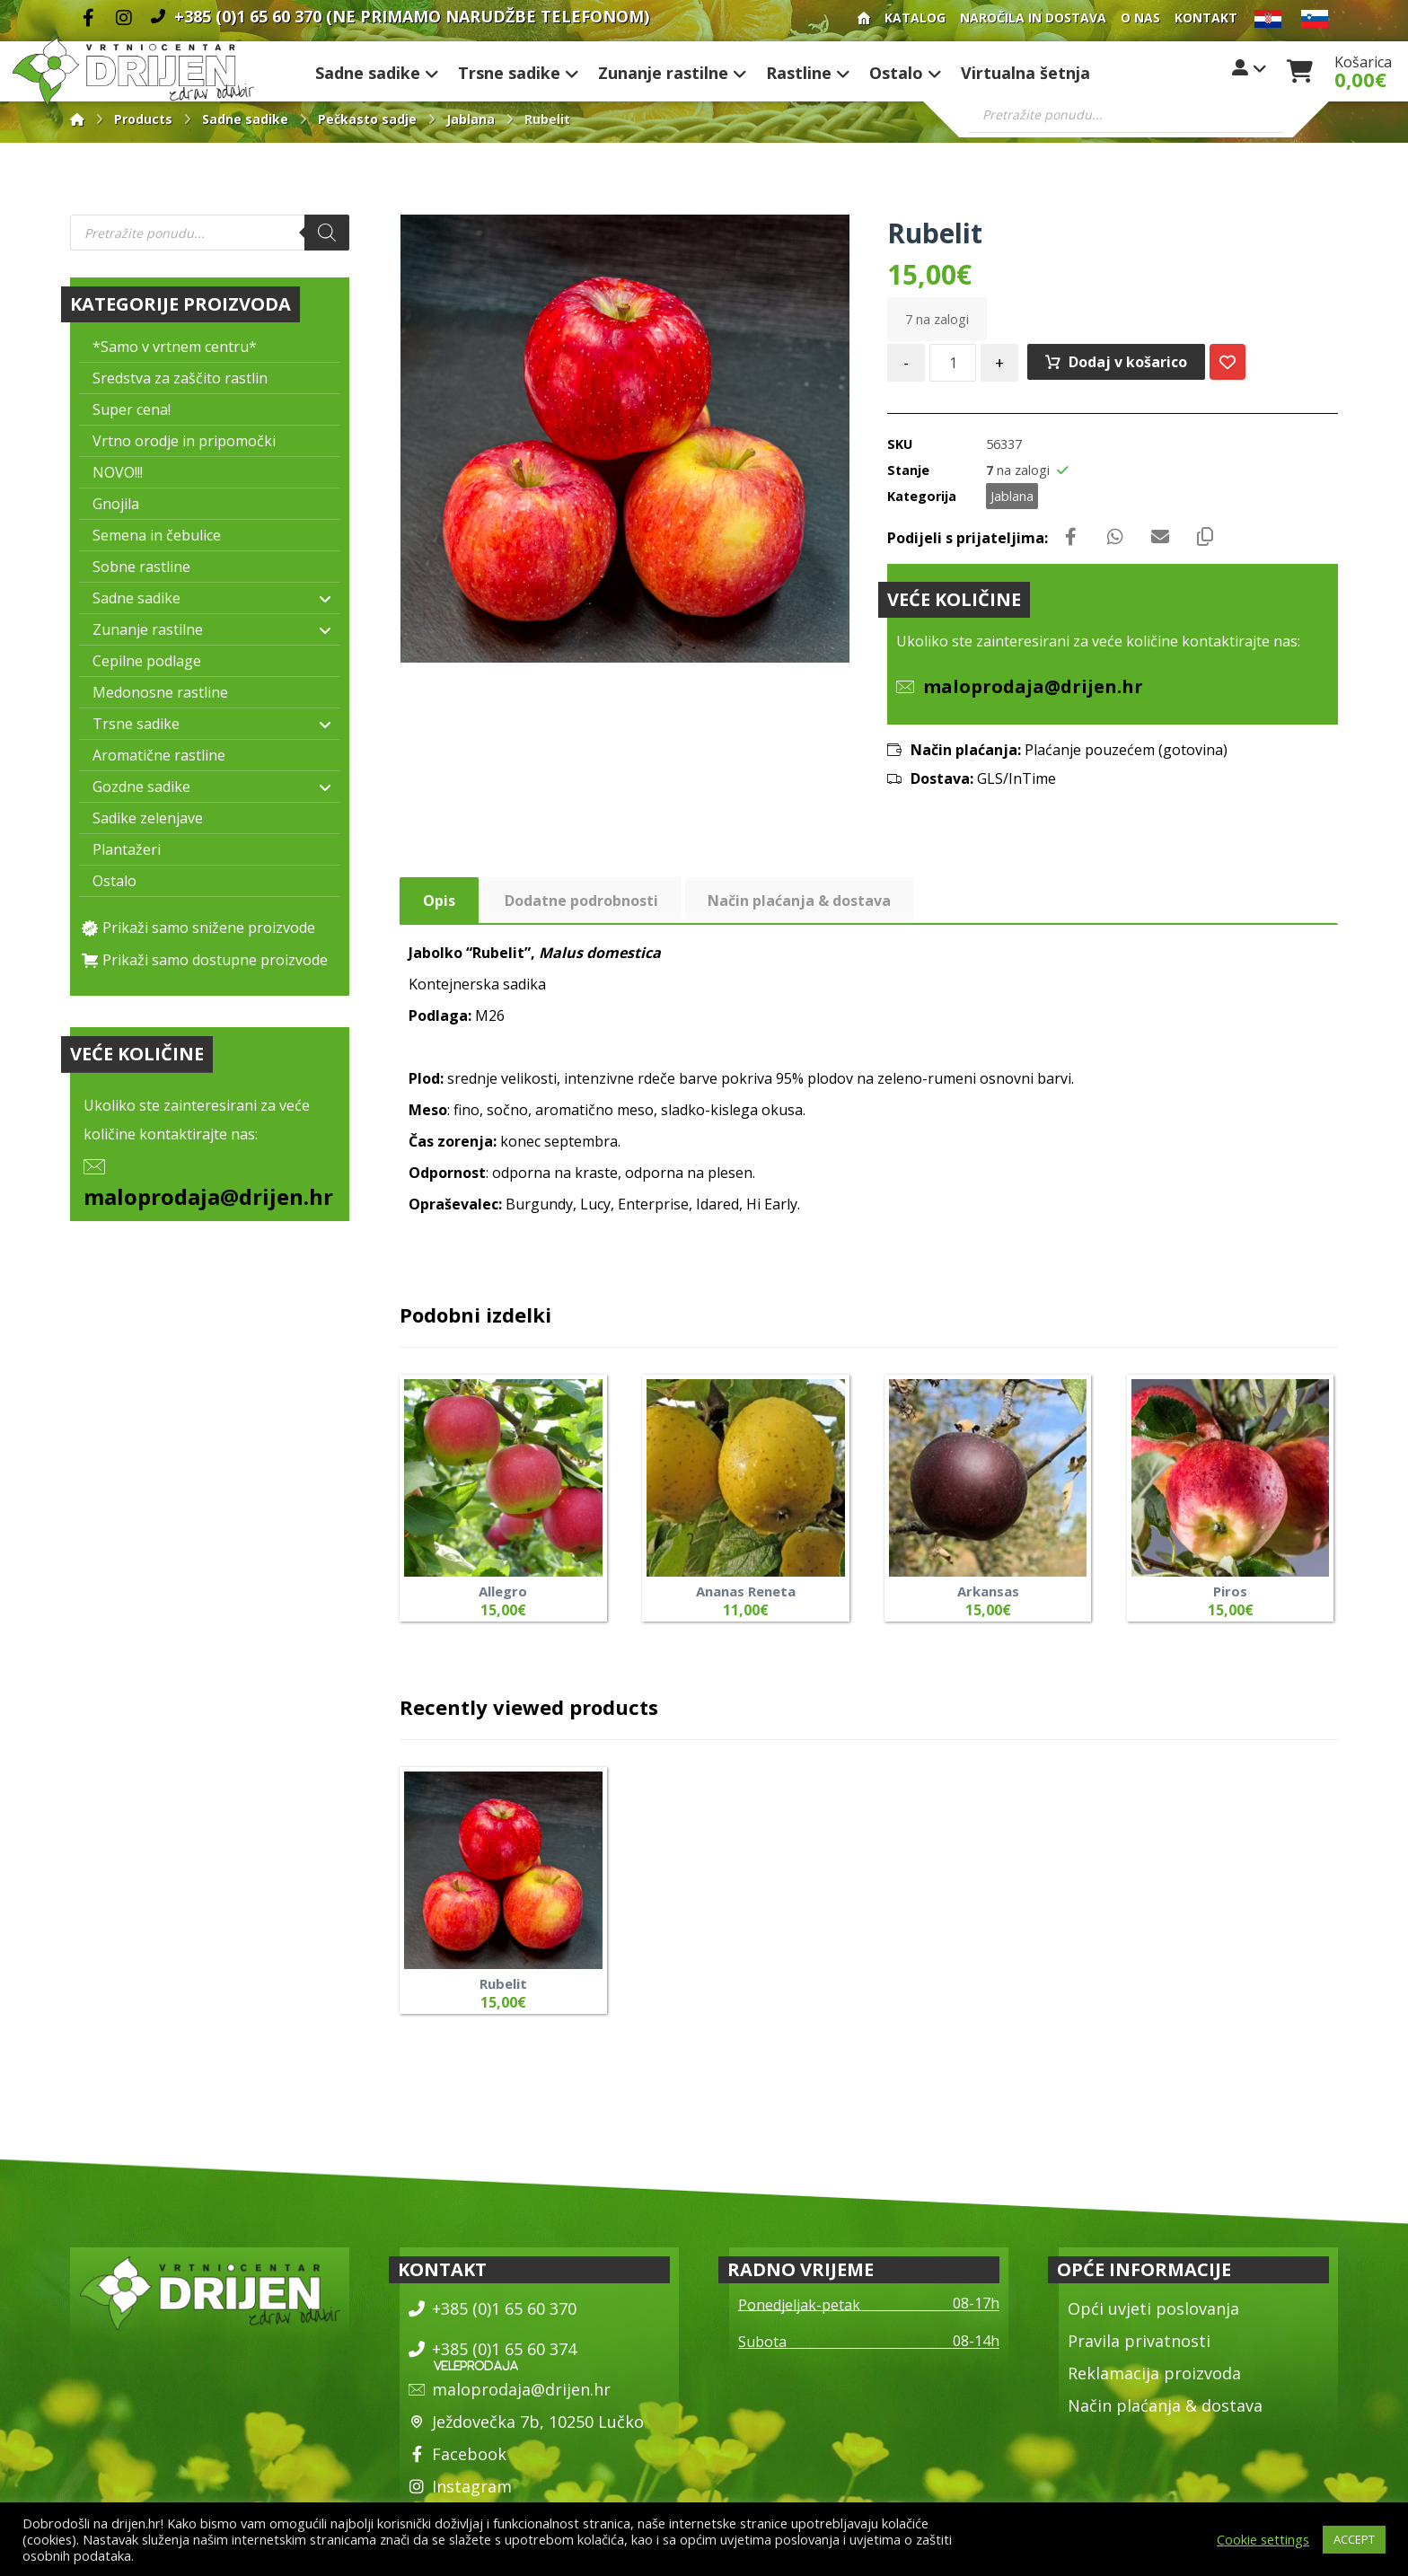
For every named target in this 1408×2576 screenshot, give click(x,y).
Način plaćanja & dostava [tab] (799, 900)
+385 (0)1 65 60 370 (492, 2308)
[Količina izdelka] (952, 363)
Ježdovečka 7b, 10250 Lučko (526, 2421)
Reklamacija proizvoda (1154, 2373)
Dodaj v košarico (1128, 362)
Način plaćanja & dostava (1165, 2405)
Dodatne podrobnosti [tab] (581, 900)
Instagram (460, 2486)
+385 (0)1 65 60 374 (492, 2349)
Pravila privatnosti (1139, 2341)
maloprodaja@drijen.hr (208, 1196)
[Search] (326, 233)
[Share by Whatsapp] (1115, 537)
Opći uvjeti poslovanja (1153, 2308)
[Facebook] (88, 18)
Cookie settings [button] (1263, 2539)
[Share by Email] (1160, 537)
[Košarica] (1299, 69)
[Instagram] (124, 18)
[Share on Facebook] (1070, 537)
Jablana (1012, 496)
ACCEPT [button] (1354, 2539)
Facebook (457, 2454)
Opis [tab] (439, 900)
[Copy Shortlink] (1205, 537)
